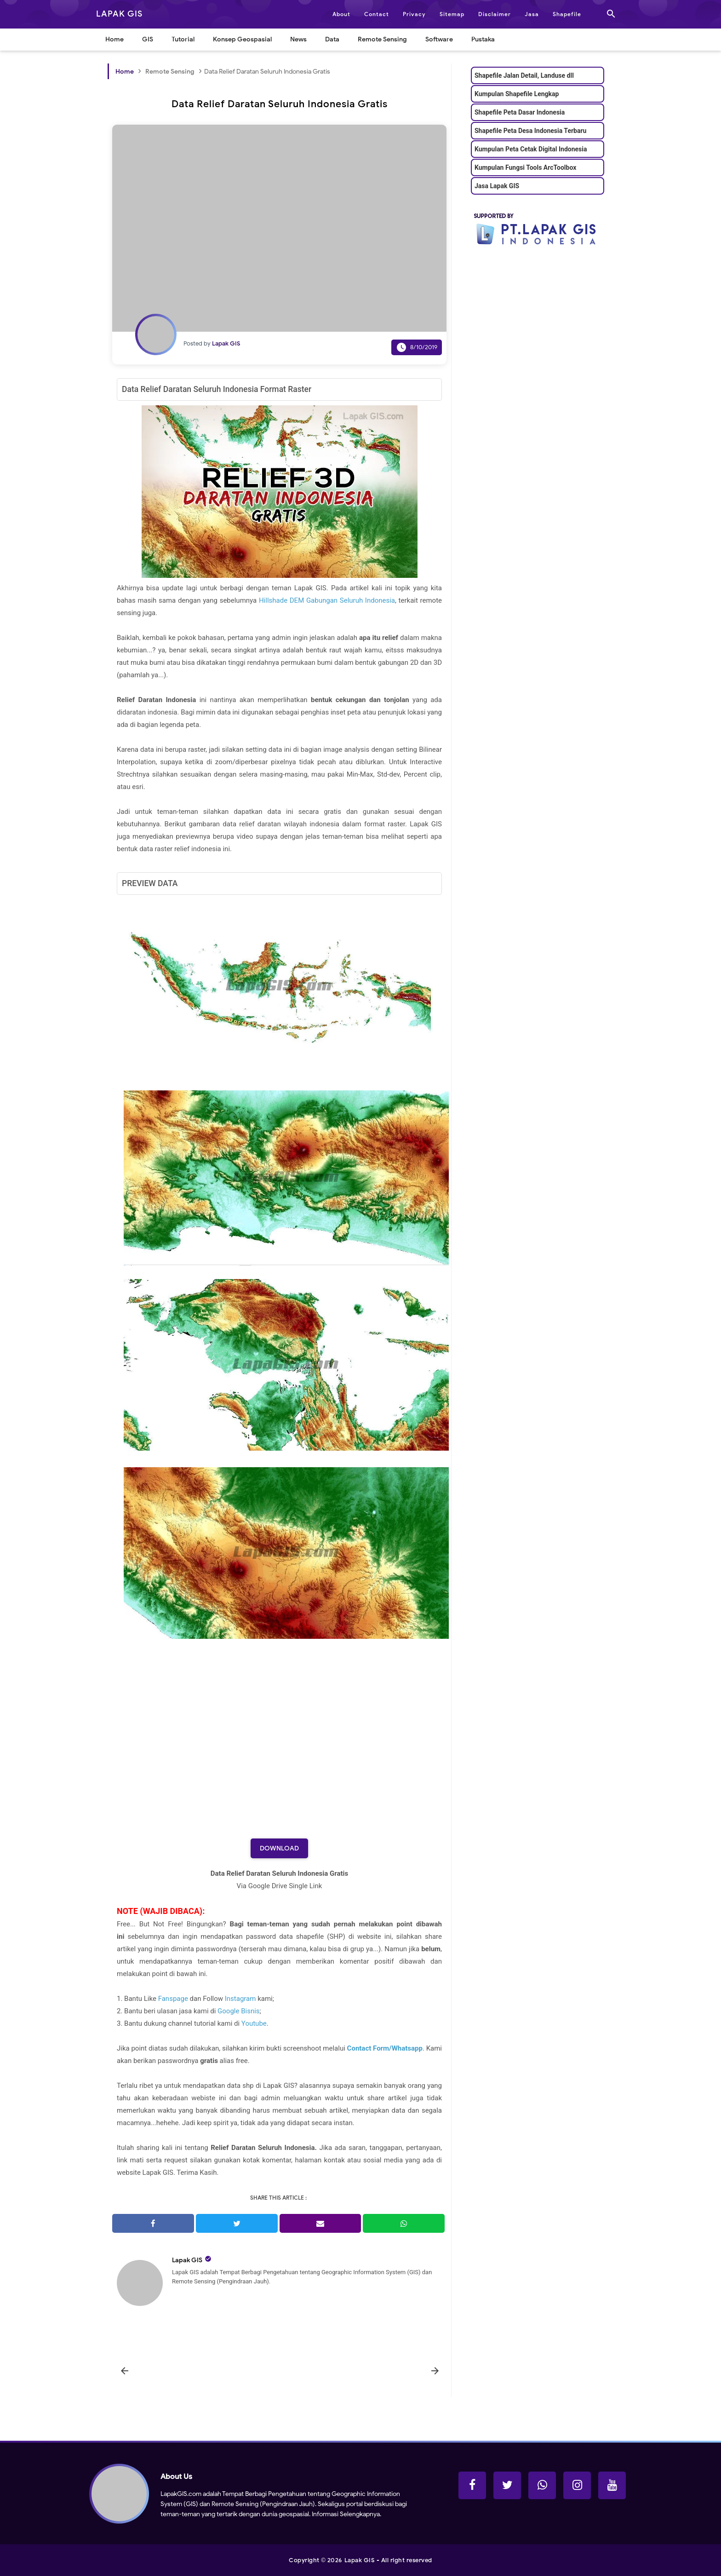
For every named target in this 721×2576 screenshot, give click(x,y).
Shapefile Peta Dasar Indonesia (520, 112)
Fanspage (173, 1998)
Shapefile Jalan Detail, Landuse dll (524, 75)
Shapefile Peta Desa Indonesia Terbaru (530, 130)
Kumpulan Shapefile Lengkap (517, 94)
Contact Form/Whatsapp (385, 2048)
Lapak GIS (187, 2260)
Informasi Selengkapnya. (345, 2514)
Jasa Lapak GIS (497, 186)
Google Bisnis (238, 2011)
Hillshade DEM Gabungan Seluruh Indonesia (327, 600)
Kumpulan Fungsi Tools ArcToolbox (525, 167)
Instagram (240, 1998)
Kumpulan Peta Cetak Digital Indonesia (531, 149)
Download (279, 1848)
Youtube (254, 2023)
